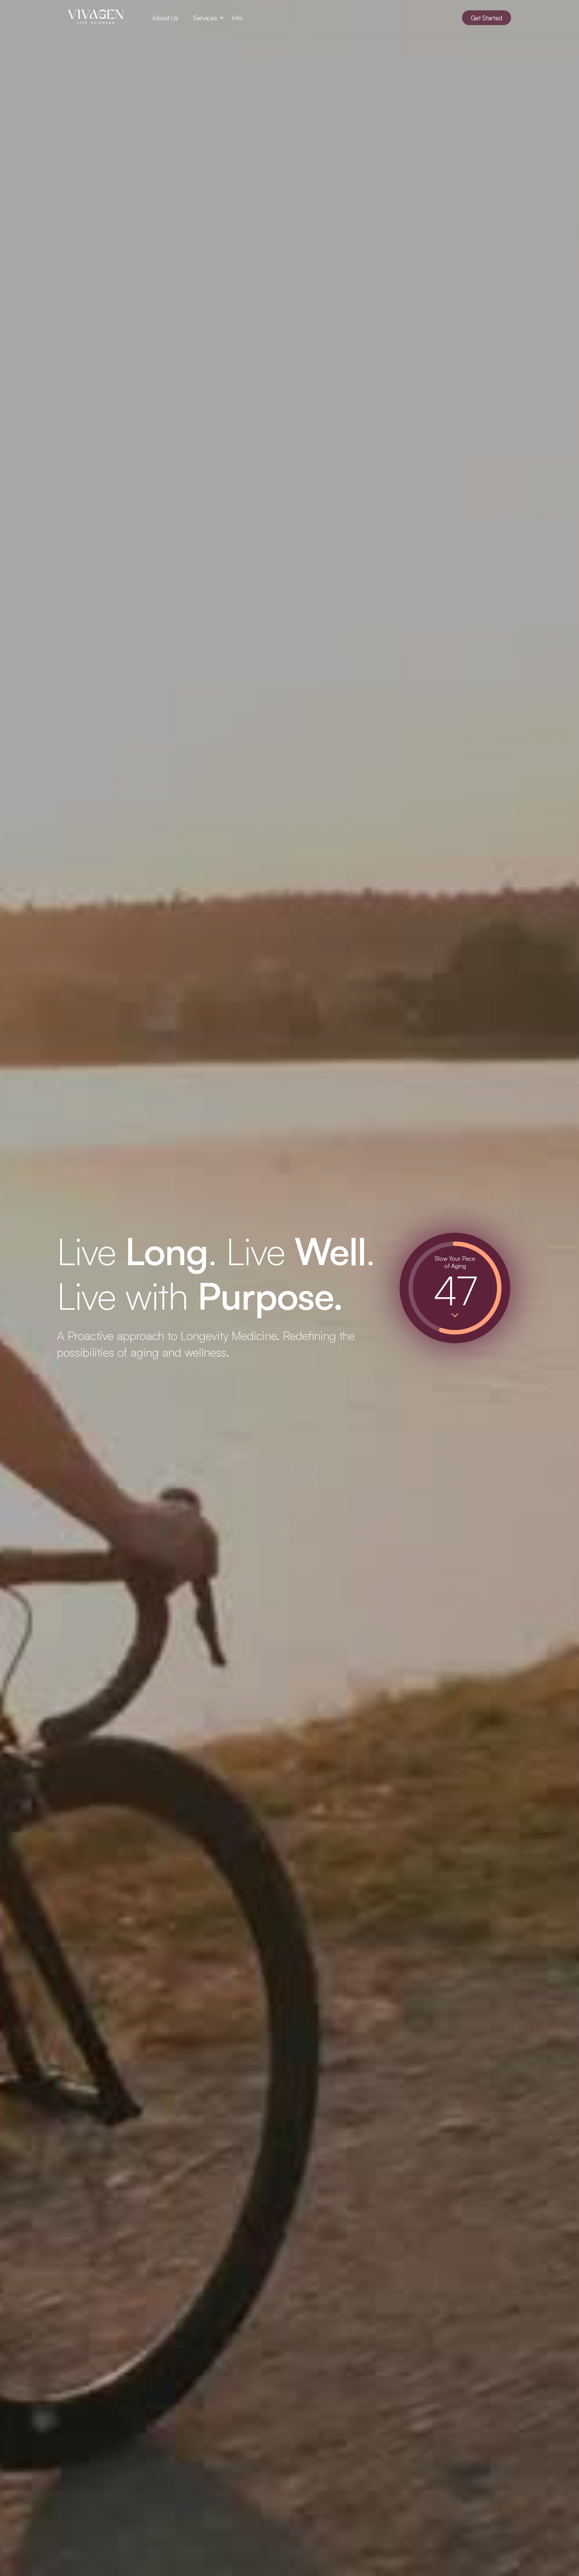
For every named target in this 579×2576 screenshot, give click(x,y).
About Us (165, 18)
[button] (205, 17)
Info (237, 18)
